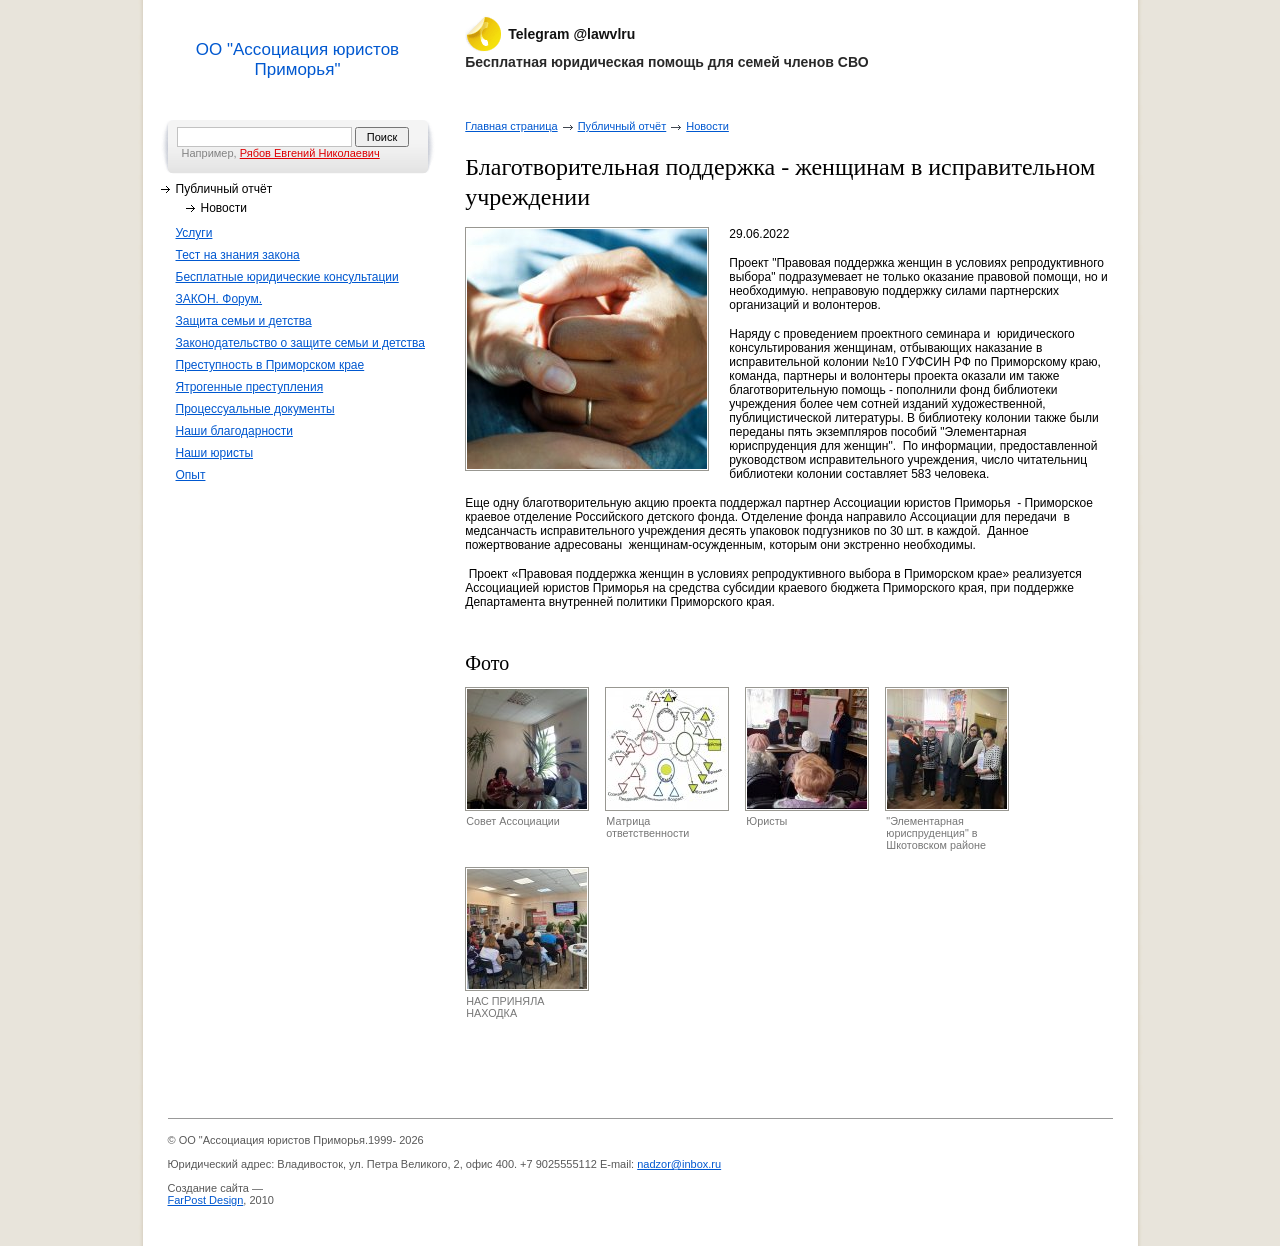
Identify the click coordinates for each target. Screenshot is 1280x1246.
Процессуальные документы (255, 409)
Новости (224, 208)
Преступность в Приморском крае (270, 365)
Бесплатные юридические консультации (287, 277)
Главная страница (511, 126)
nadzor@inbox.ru (679, 1164)
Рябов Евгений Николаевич (310, 153)
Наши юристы (215, 453)
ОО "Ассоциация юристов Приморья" (297, 59)
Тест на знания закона (238, 255)
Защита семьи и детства (244, 321)
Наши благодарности (234, 431)
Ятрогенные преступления (250, 387)
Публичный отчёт (224, 189)
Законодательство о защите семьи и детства (301, 343)
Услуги (194, 233)
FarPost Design (206, 1200)
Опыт (191, 475)
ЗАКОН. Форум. (219, 299)
